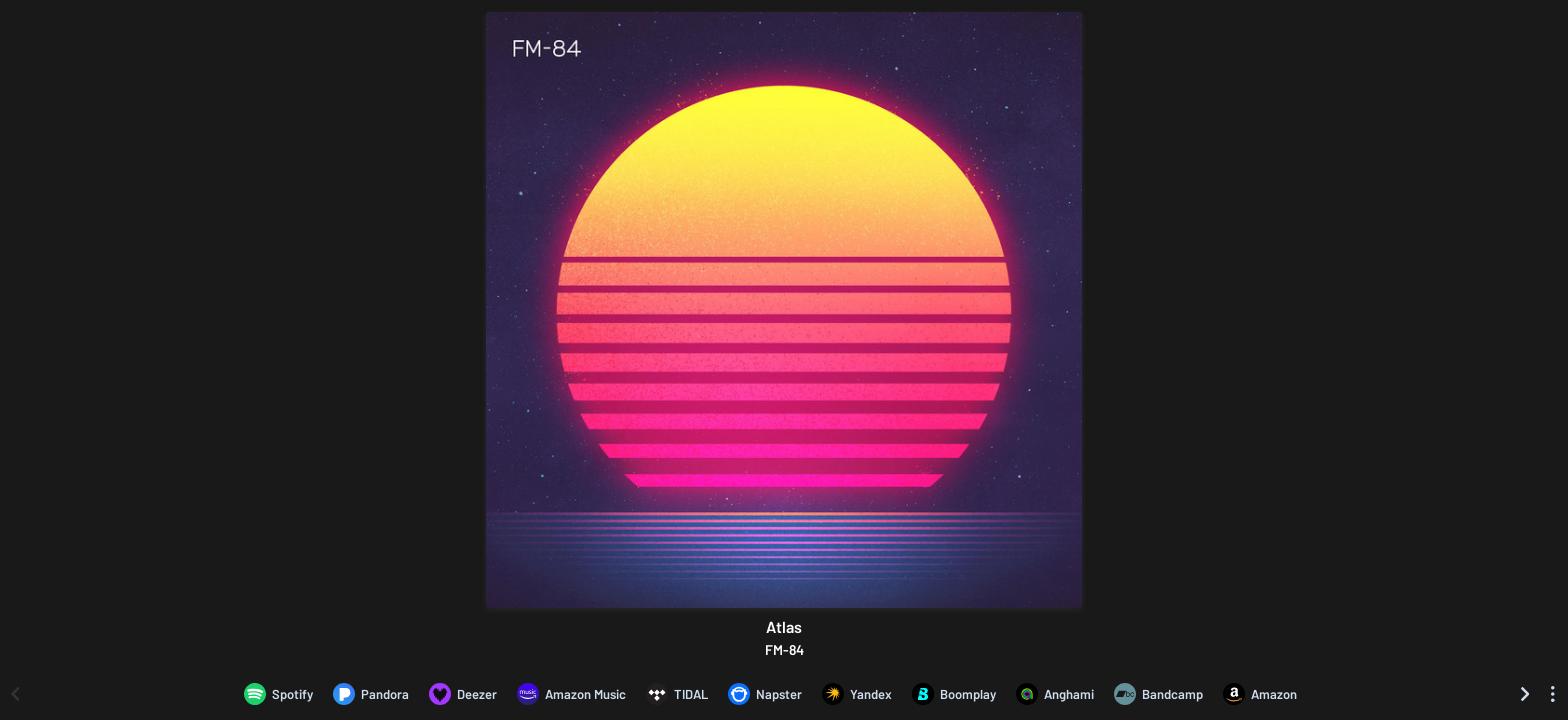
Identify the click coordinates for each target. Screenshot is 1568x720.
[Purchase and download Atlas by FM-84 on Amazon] (1260, 694)
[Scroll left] (15, 694)
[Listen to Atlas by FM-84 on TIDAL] (677, 694)
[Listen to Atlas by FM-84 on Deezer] (463, 694)
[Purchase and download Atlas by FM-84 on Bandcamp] (1158, 694)
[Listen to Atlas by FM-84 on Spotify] (278, 694)
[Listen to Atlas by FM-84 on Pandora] (371, 694)
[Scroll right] (1525, 694)
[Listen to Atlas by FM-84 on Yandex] (857, 694)
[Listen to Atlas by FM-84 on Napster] (765, 694)
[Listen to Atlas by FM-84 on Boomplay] (954, 694)
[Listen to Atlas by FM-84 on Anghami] (1055, 694)
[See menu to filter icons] (1553, 694)
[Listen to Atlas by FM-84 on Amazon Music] (571, 694)
